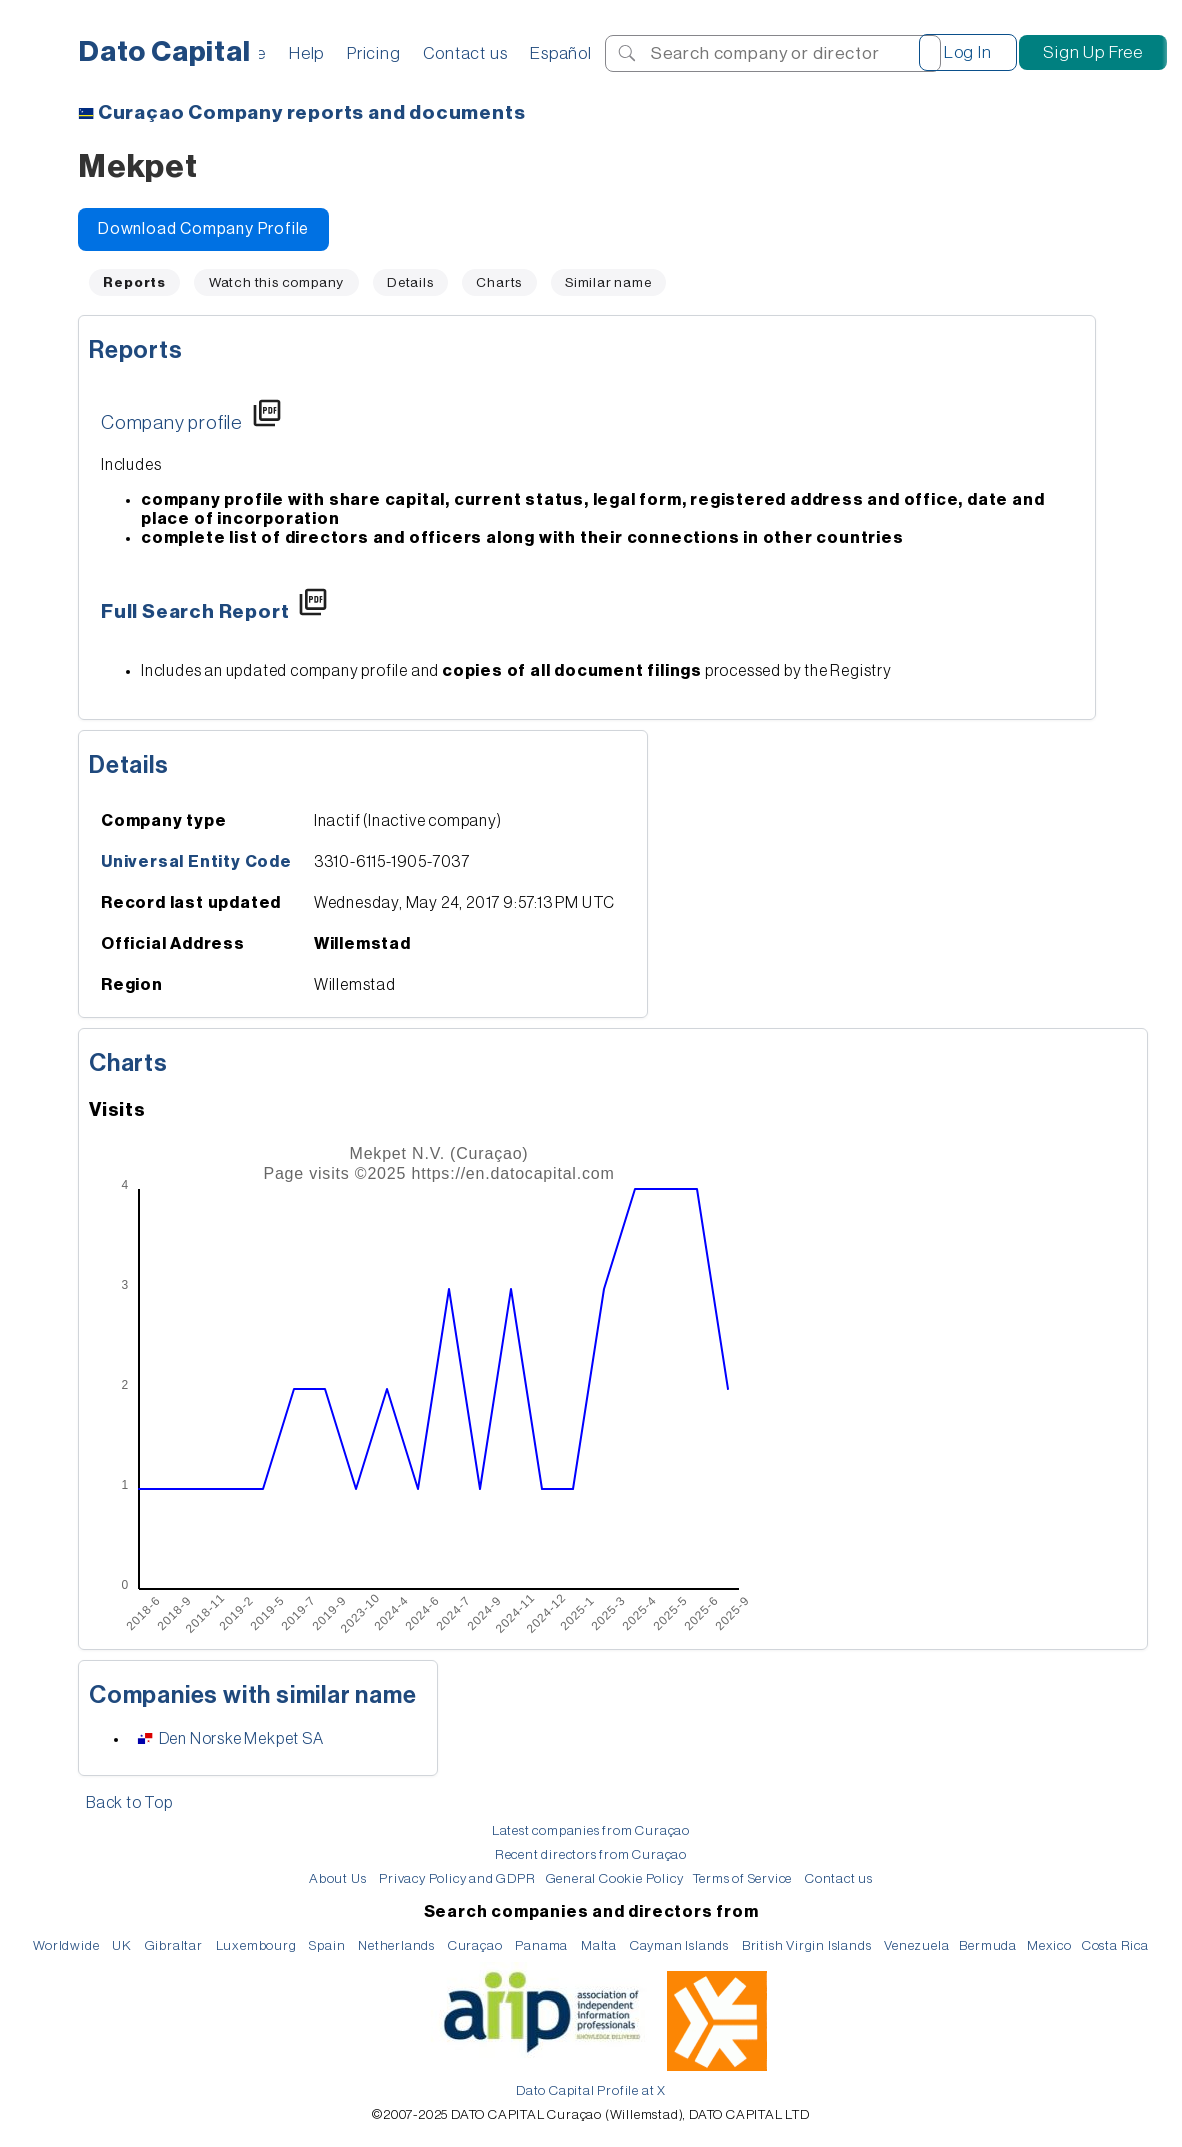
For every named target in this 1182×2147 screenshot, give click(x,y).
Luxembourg (256, 1945)
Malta (599, 1945)
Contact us (465, 53)
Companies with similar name (253, 1695)
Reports (136, 350)
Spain (327, 1945)
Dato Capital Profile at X (591, 2090)
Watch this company (276, 282)
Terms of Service (742, 1878)
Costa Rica (1115, 1945)
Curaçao (475, 1945)
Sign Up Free (1093, 52)
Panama (541, 1945)
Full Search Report (195, 612)
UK (122, 1945)
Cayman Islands (679, 1945)
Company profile (172, 422)
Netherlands (396, 1945)
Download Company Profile (203, 229)
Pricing (374, 53)
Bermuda (988, 1945)
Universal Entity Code (196, 862)
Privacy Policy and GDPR (457, 1878)
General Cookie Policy (615, 1878)
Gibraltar (174, 1945)
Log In (968, 52)
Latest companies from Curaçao (591, 1830)
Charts (499, 282)
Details (410, 282)
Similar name (608, 282)
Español (561, 53)
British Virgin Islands (807, 1945)
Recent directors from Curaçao (591, 1854)
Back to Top (129, 1803)
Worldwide (66, 1945)
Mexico (1049, 1945)
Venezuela (916, 1945)
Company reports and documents (312, 113)
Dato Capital (165, 52)
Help (306, 53)
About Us (337, 1878)
